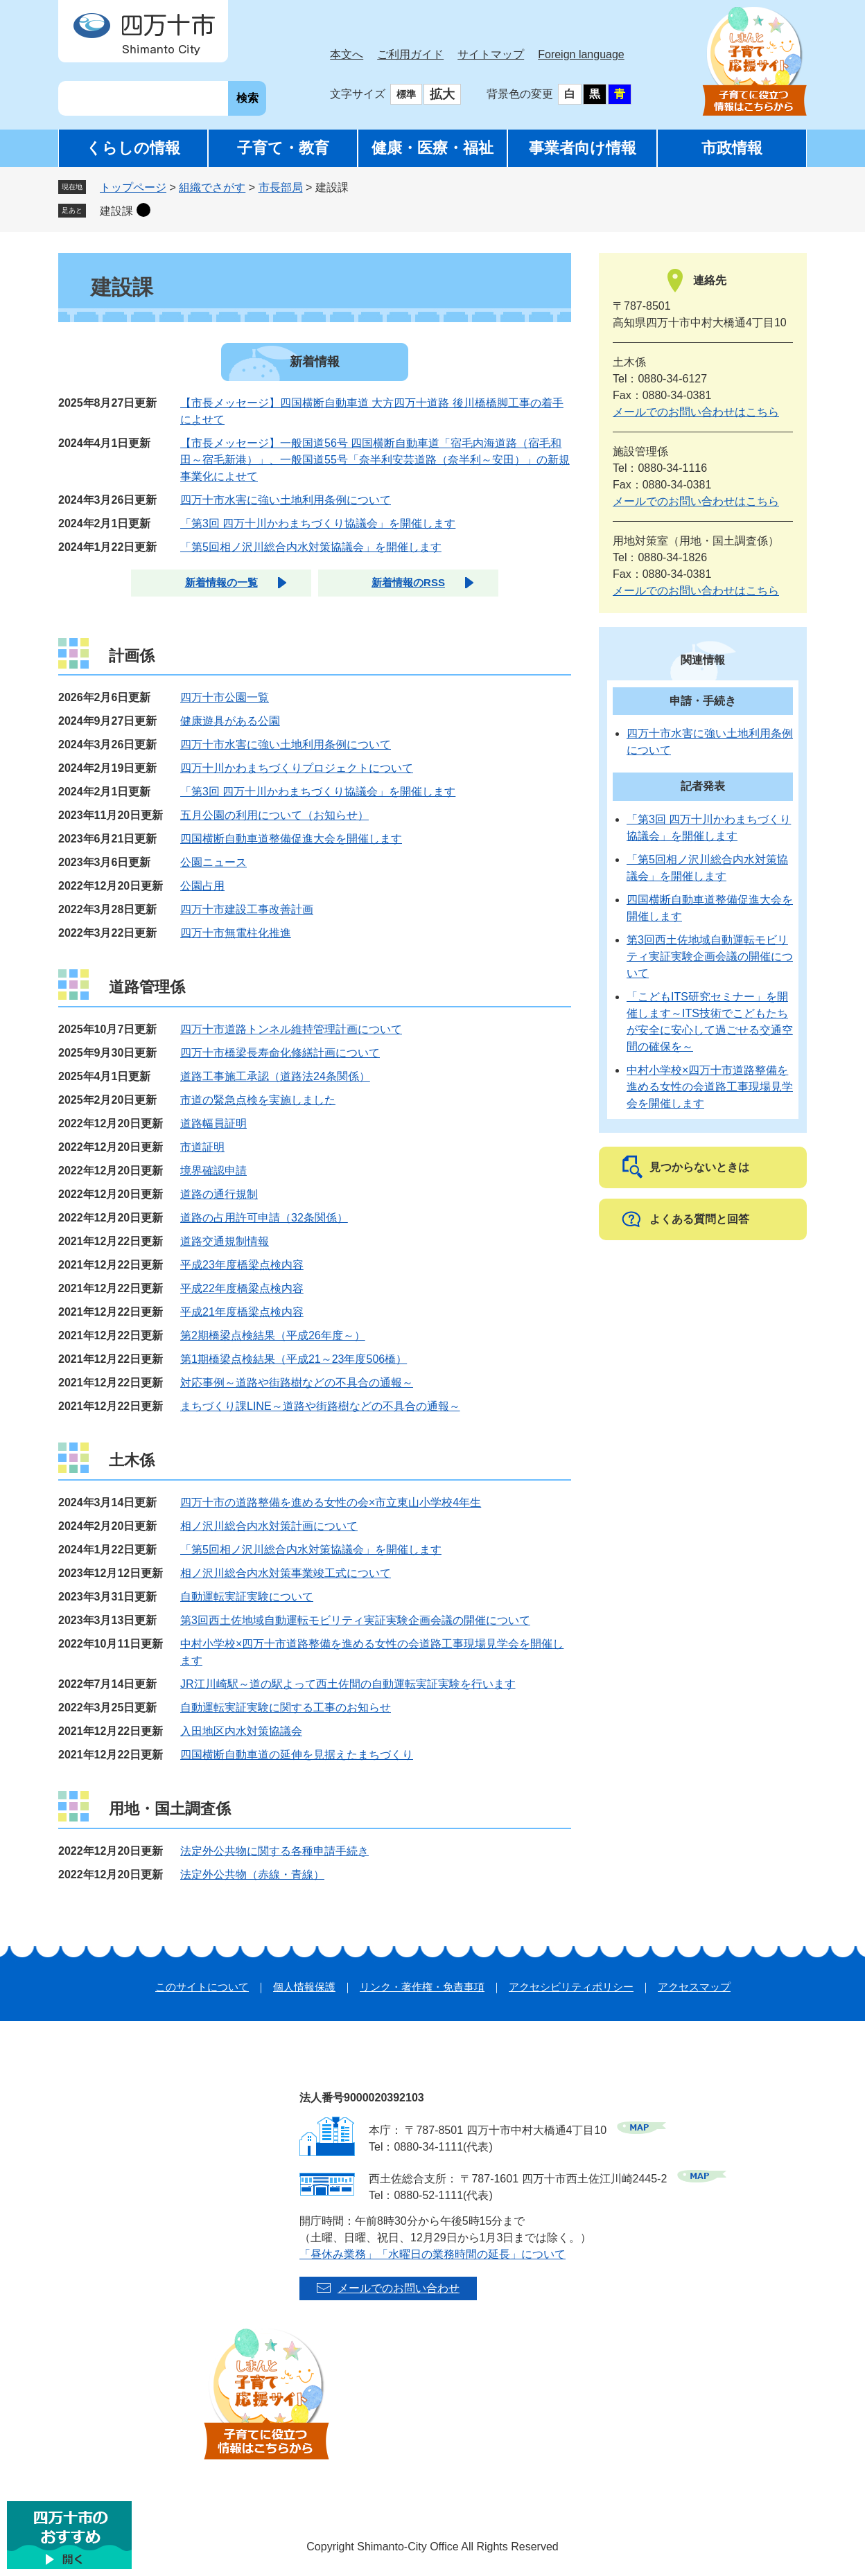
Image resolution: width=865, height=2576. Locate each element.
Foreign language (581, 54)
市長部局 (281, 187)
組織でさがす (212, 187)
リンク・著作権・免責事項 (422, 1987)
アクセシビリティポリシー (571, 1987)
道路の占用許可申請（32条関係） (264, 1218)
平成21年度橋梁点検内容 (242, 1312)
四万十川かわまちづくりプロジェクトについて (296, 768)
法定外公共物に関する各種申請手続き (274, 1851)
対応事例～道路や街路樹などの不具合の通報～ (296, 1382)
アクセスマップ (694, 1987)
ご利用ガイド (410, 54)
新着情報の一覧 (221, 582)
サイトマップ (490, 54)
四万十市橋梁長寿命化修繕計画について (280, 1053)
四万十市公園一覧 (224, 697)
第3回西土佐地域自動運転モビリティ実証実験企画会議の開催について (355, 1620)
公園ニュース (213, 862)
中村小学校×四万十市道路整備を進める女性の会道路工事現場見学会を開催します (710, 1086)
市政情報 (731, 148)
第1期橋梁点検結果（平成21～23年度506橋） (293, 1359)
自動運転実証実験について (246, 1597)
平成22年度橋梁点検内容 (242, 1288)
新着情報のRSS (408, 582)
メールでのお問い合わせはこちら (696, 412)
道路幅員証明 (213, 1123)
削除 (143, 210)
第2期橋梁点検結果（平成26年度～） (272, 1335)
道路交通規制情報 (224, 1241)
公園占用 (202, 886)
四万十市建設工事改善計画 (246, 909)
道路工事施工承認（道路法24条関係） (275, 1076)
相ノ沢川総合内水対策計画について (269, 1526)
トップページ (133, 187)
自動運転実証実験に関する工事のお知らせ (285, 1707)
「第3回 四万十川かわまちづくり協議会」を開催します (317, 523)
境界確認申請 (213, 1170)
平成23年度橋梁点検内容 (242, 1265)
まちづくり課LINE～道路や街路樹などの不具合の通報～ (320, 1406)
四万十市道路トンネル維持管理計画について (291, 1029)
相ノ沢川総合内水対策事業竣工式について (285, 1573)
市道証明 (202, 1147)
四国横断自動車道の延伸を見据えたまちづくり (296, 1755)
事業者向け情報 (582, 148)
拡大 (442, 94)
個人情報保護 (304, 1987)
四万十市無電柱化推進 (235, 933)
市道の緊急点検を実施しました (257, 1100)
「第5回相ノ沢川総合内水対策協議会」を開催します (311, 547)
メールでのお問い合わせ (399, 2288)
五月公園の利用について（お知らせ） (274, 815)
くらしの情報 (133, 148)
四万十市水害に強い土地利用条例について (285, 500)
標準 (406, 94)
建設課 (116, 211)
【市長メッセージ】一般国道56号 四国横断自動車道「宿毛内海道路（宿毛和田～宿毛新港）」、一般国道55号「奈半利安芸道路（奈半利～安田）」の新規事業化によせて (375, 459)
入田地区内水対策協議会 (241, 1731)
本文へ (346, 54)
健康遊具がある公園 (230, 721)
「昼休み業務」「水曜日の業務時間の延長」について (432, 2254)
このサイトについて (202, 1987)
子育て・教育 (283, 148)
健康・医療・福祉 (432, 148)
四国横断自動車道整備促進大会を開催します (291, 839)
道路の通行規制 (219, 1194)
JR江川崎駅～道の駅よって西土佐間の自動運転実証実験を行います (348, 1684)
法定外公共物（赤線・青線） (252, 1874)
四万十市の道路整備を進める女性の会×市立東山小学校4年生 (330, 1502)
